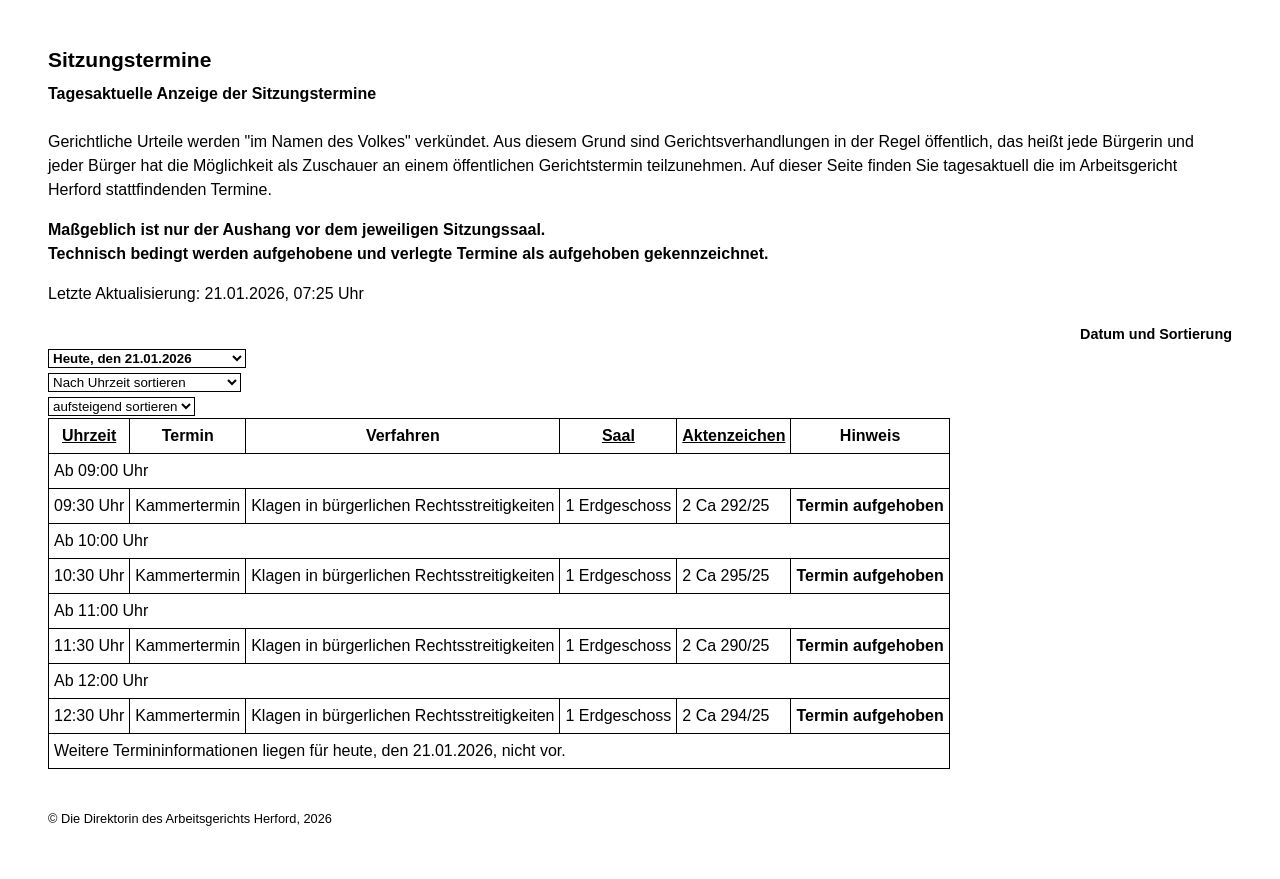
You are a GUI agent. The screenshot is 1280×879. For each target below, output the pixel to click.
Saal (618, 435)
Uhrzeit (89, 435)
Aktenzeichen (733, 435)
